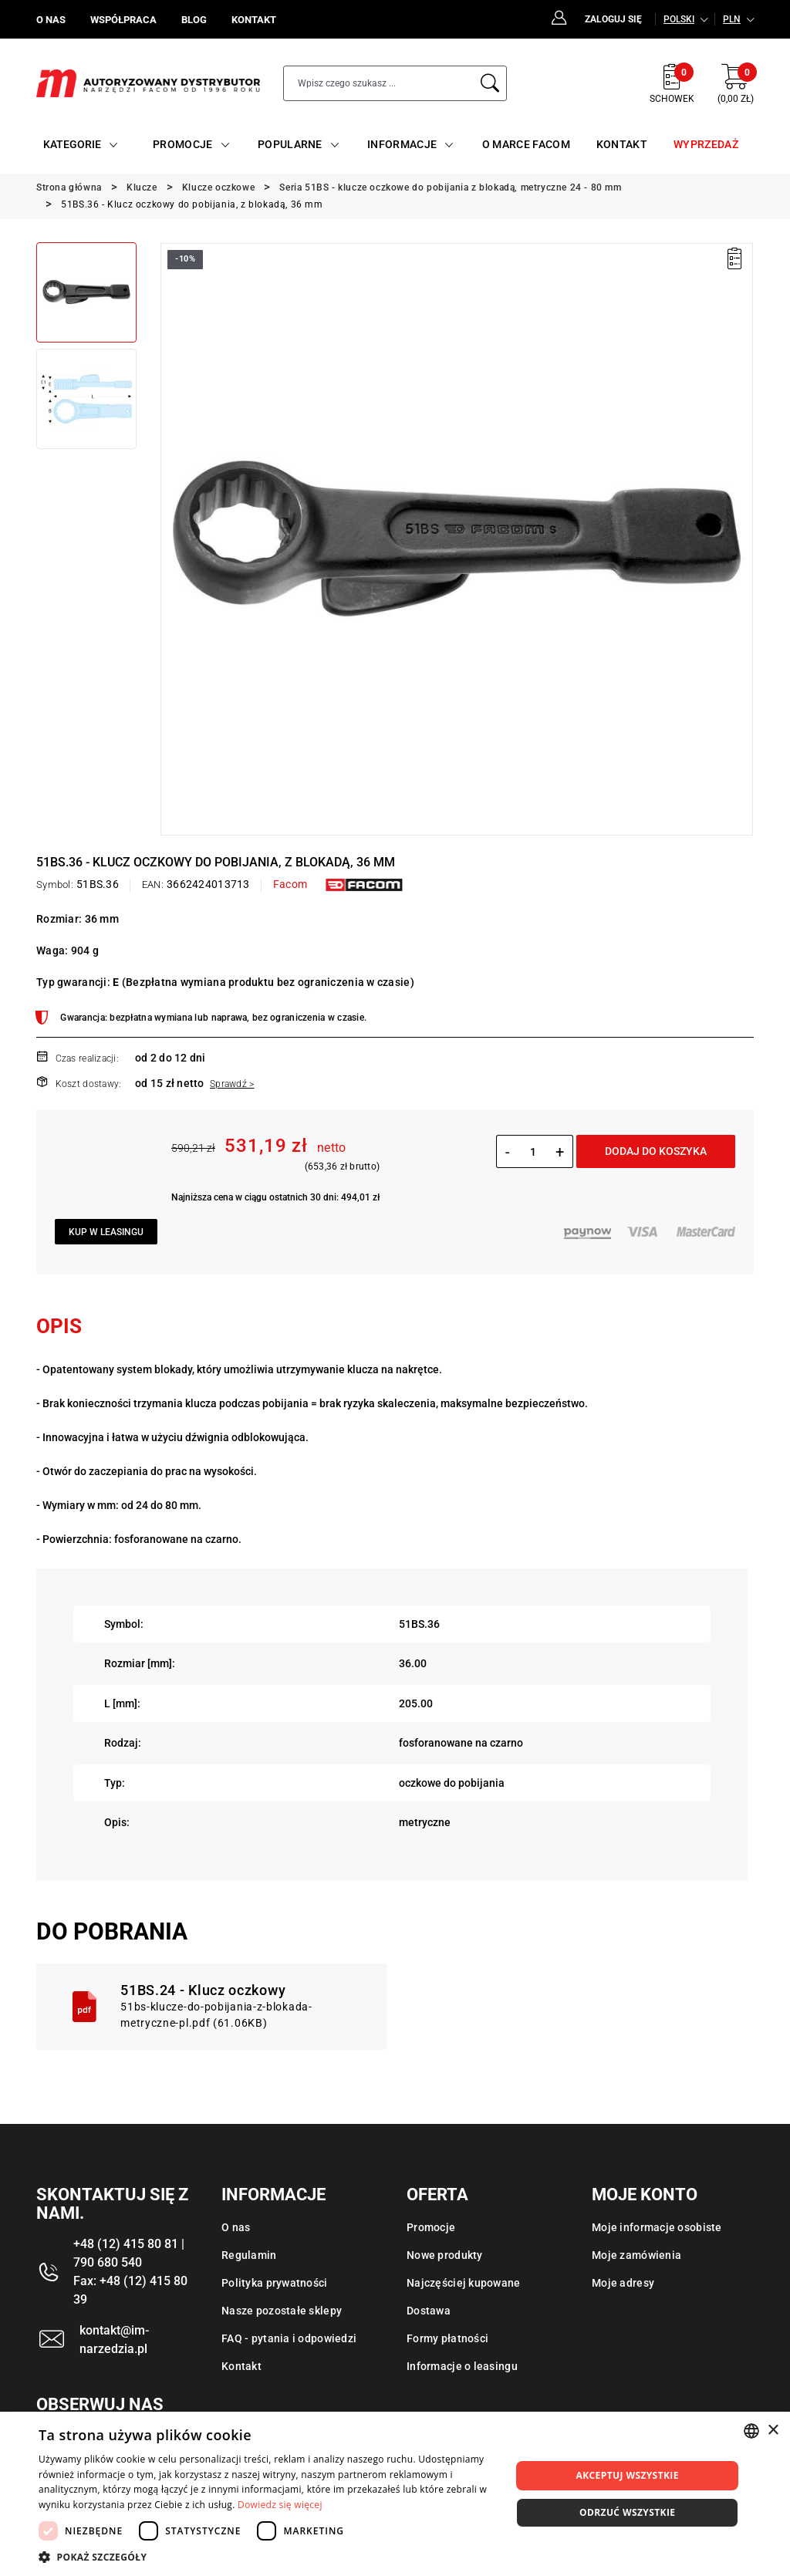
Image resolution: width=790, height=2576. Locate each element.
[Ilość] (532, 1151)
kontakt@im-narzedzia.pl (114, 2339)
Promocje (431, 2227)
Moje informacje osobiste (657, 2227)
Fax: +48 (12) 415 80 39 (130, 2290)
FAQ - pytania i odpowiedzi (288, 2338)
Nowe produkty (445, 2255)
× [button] (772, 2430)
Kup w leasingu (106, 1232)
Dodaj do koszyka (656, 1151)
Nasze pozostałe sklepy (281, 2310)
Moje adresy (623, 2283)
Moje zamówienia (636, 2255)
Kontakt (241, 2366)
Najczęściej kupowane (464, 2283)
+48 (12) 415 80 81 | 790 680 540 (128, 2253)
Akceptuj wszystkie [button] (627, 2475)
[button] (268, 2556)
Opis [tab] (59, 1326)
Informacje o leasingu (462, 2366)
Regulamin (249, 2255)
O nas (235, 2227)
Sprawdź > (232, 1084)
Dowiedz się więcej (280, 2504)
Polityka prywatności (274, 2283)
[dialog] (395, 2494)
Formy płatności (447, 2338)
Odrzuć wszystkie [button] (627, 2512)
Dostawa (429, 2310)
